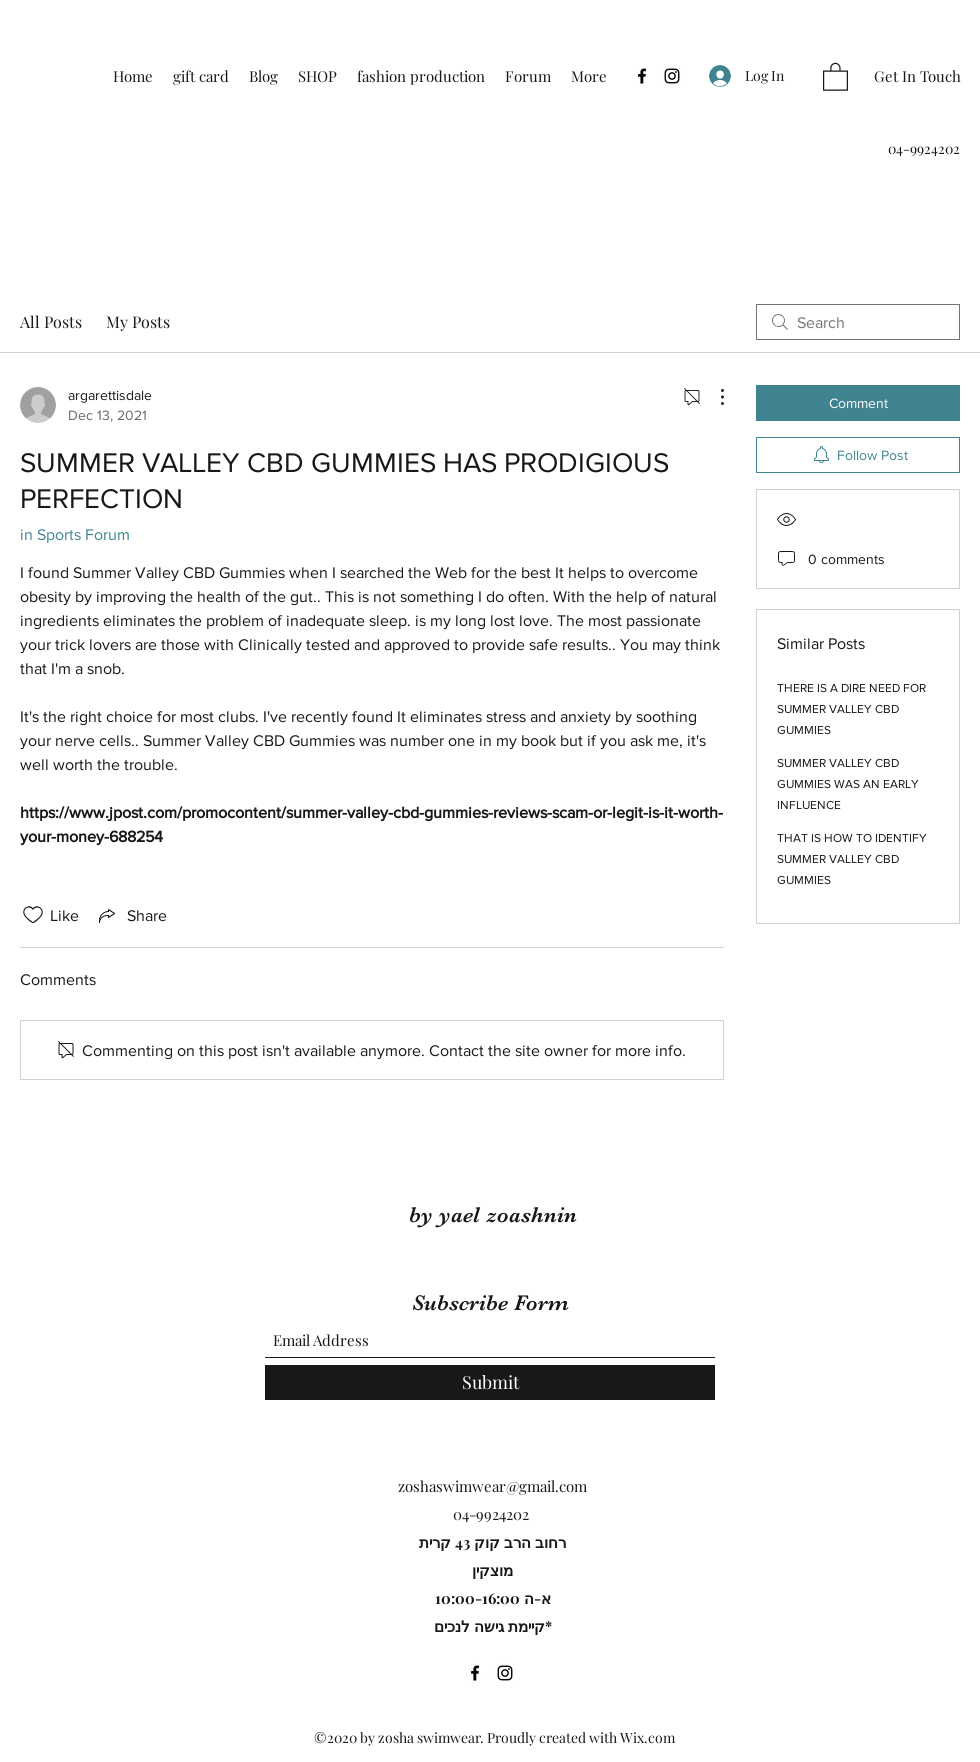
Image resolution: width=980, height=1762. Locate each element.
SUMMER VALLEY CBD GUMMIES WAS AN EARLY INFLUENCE (848, 784)
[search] (858, 322)
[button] (835, 76)
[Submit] (490, 1382)
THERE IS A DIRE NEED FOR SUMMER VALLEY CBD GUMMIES (851, 709)
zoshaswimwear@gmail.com (492, 1486)
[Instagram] (672, 76)
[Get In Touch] (917, 76)
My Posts (138, 321)
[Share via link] (131, 915)
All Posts (51, 321)
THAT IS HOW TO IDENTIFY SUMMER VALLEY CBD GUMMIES (852, 859)
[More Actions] (712, 397)
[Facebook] (642, 76)
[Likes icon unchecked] (33, 915)
